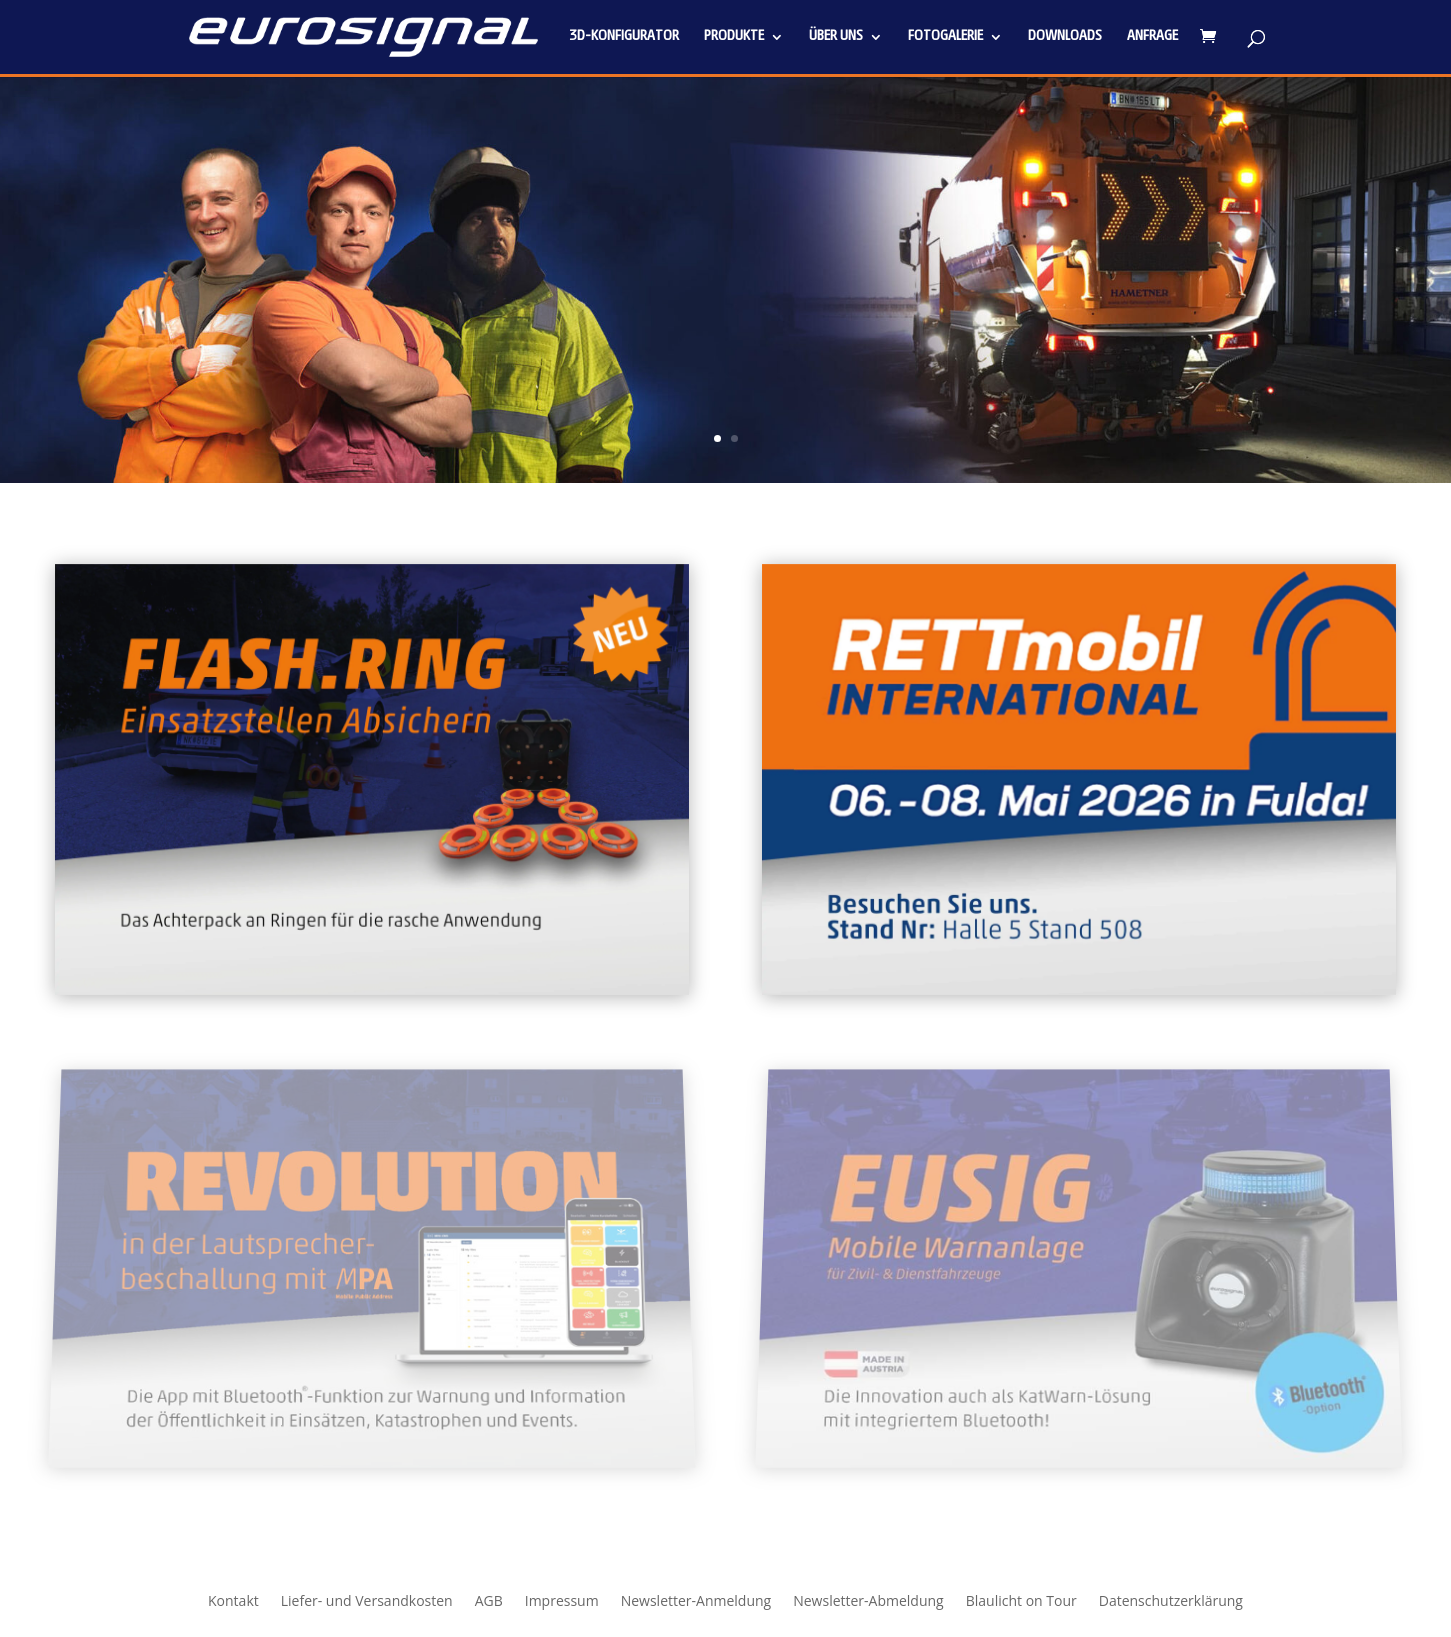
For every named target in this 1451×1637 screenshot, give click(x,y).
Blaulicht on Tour (1021, 1602)
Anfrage (1152, 37)
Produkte (734, 37)
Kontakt (233, 1602)
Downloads (1065, 37)
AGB (489, 1602)
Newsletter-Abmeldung (868, 1602)
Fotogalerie (945, 37)
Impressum (562, 1602)
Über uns (836, 37)
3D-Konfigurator (624, 37)
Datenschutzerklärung (1171, 1602)
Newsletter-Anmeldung (696, 1602)
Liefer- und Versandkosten (367, 1602)
